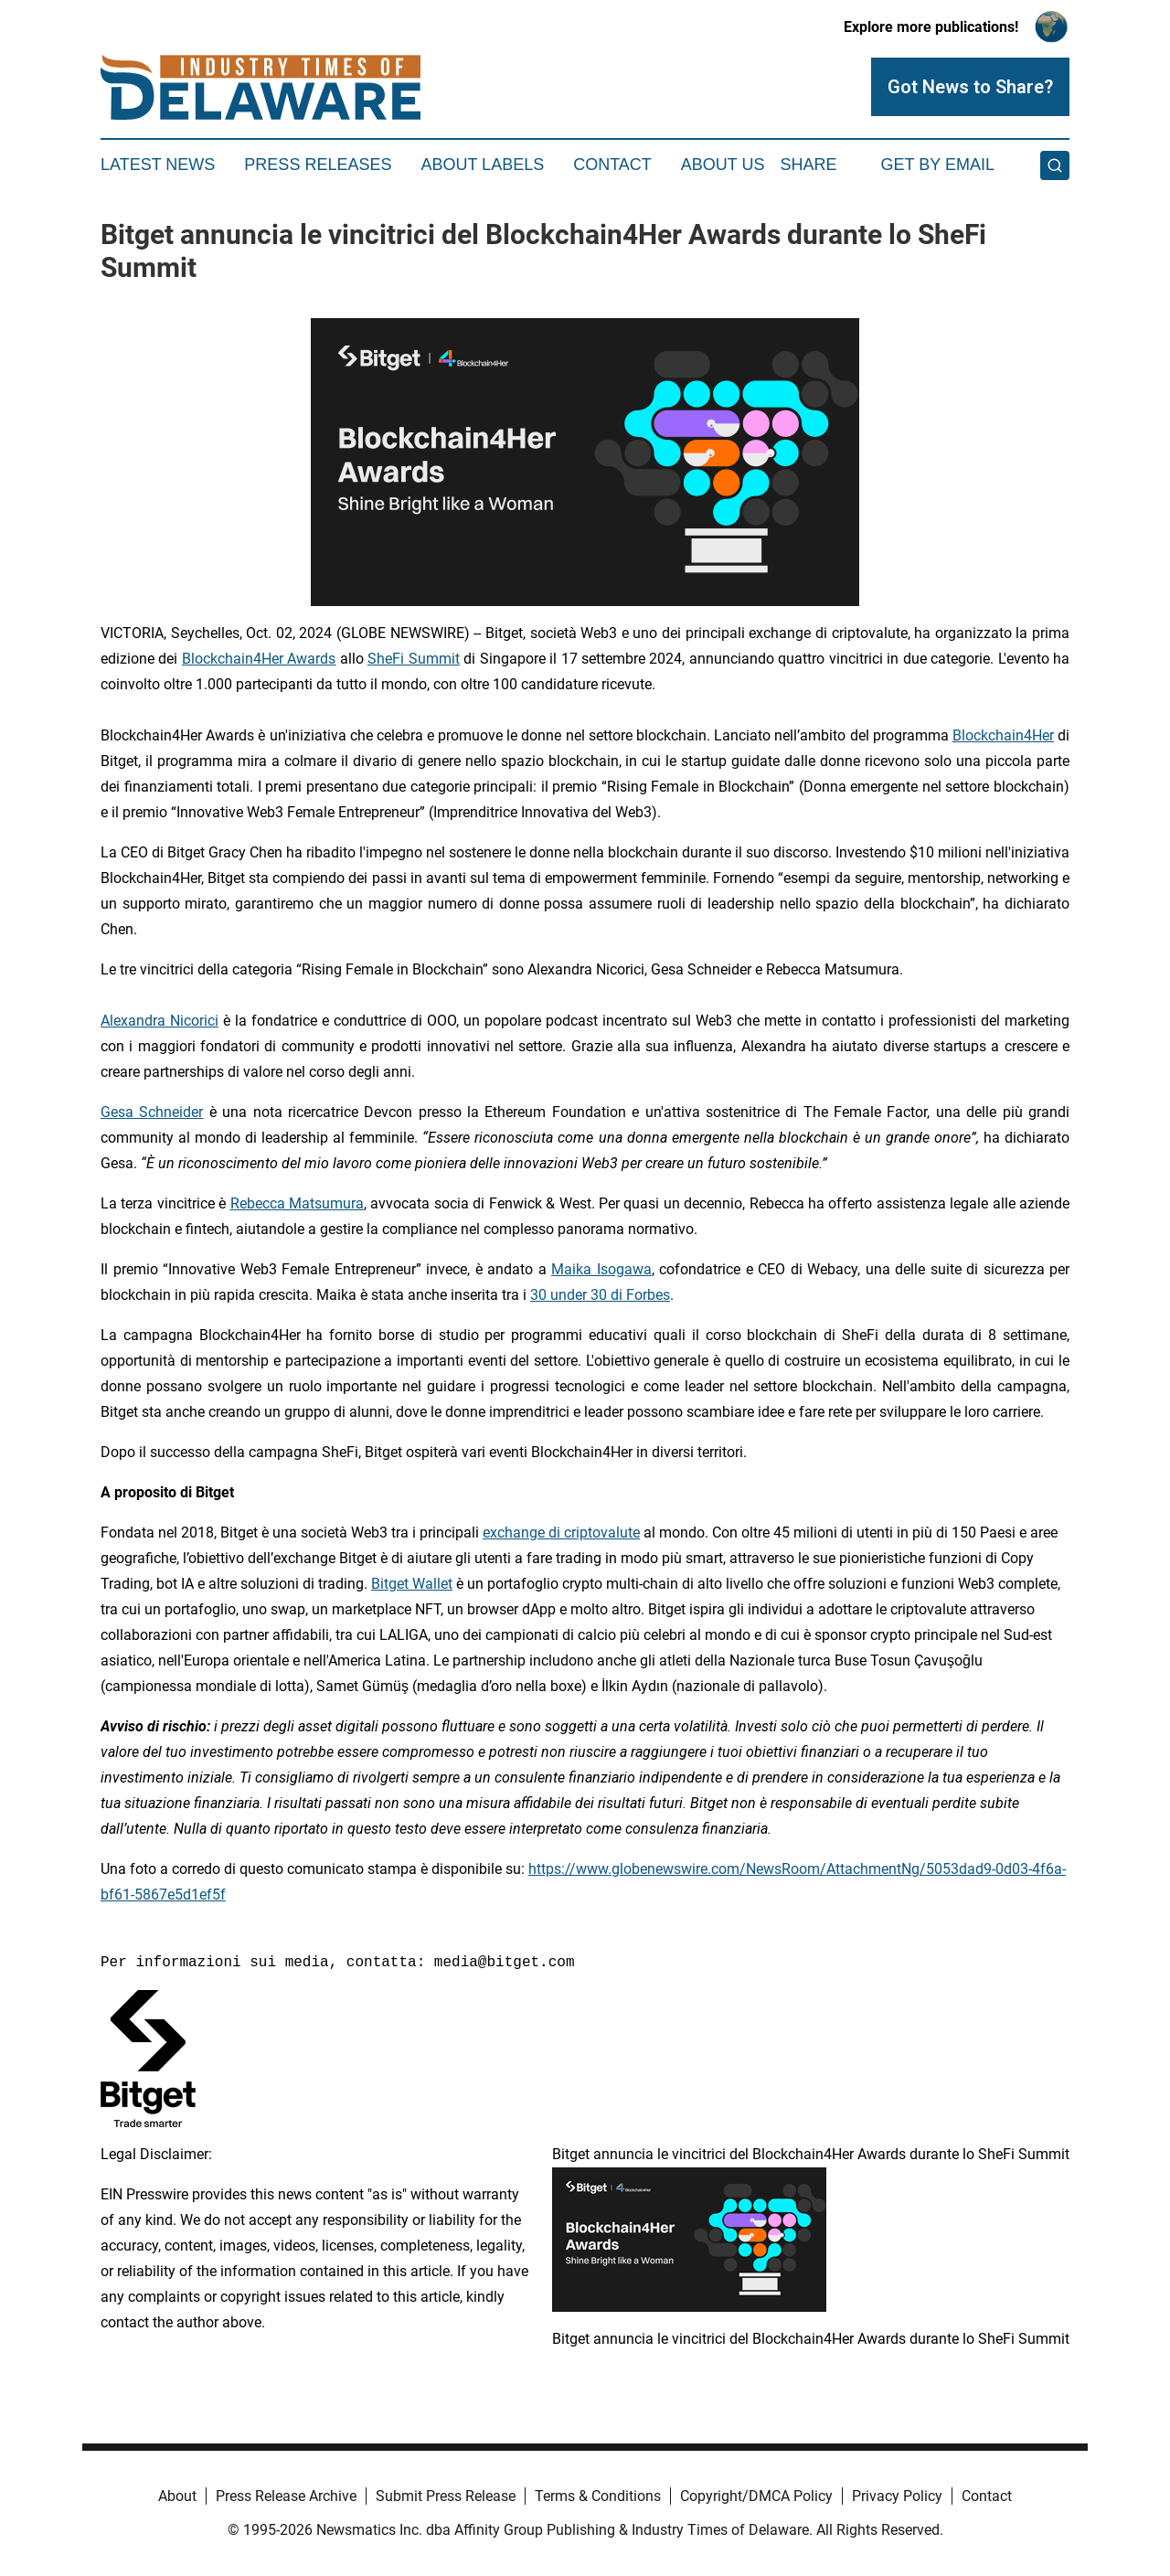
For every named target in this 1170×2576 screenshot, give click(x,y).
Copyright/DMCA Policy (756, 2496)
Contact (612, 164)
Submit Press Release (446, 2496)
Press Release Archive (286, 2496)
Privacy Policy (897, 2496)
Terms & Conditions (598, 2496)
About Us (723, 164)
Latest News (158, 164)
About (177, 2496)
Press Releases (317, 164)
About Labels (482, 164)
